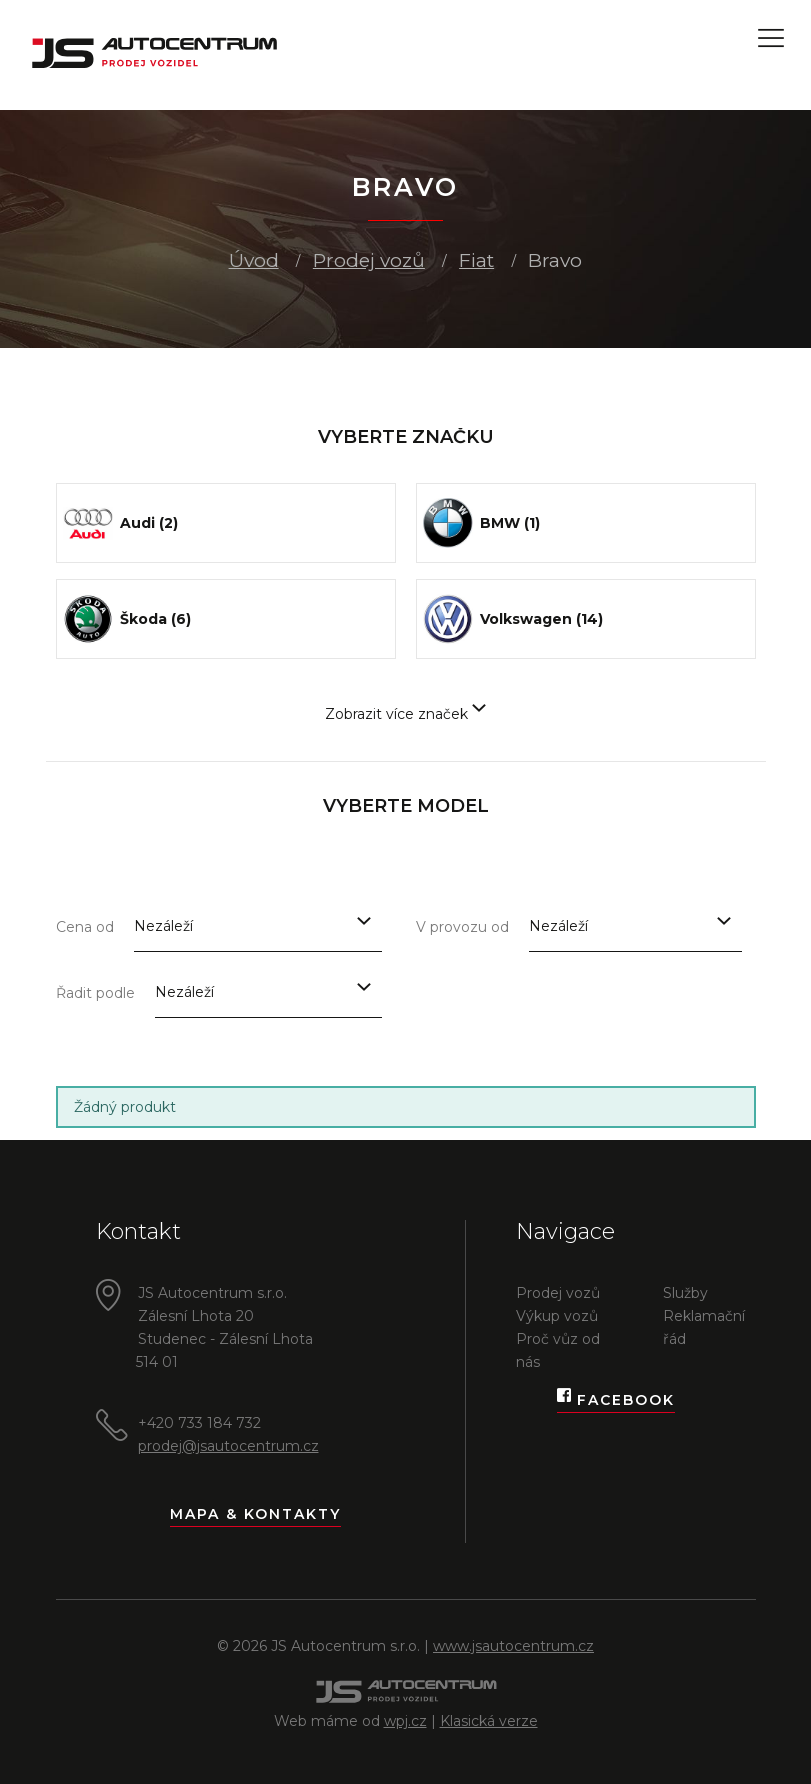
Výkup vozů (557, 1316)
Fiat (476, 260)
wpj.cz (405, 1721)
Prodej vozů (369, 260)
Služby (685, 1293)
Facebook (616, 1400)
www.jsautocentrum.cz (513, 1646)
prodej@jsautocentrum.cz (228, 1446)
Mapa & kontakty (255, 1514)
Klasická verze (489, 1721)
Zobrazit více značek (405, 714)
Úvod (254, 260)
